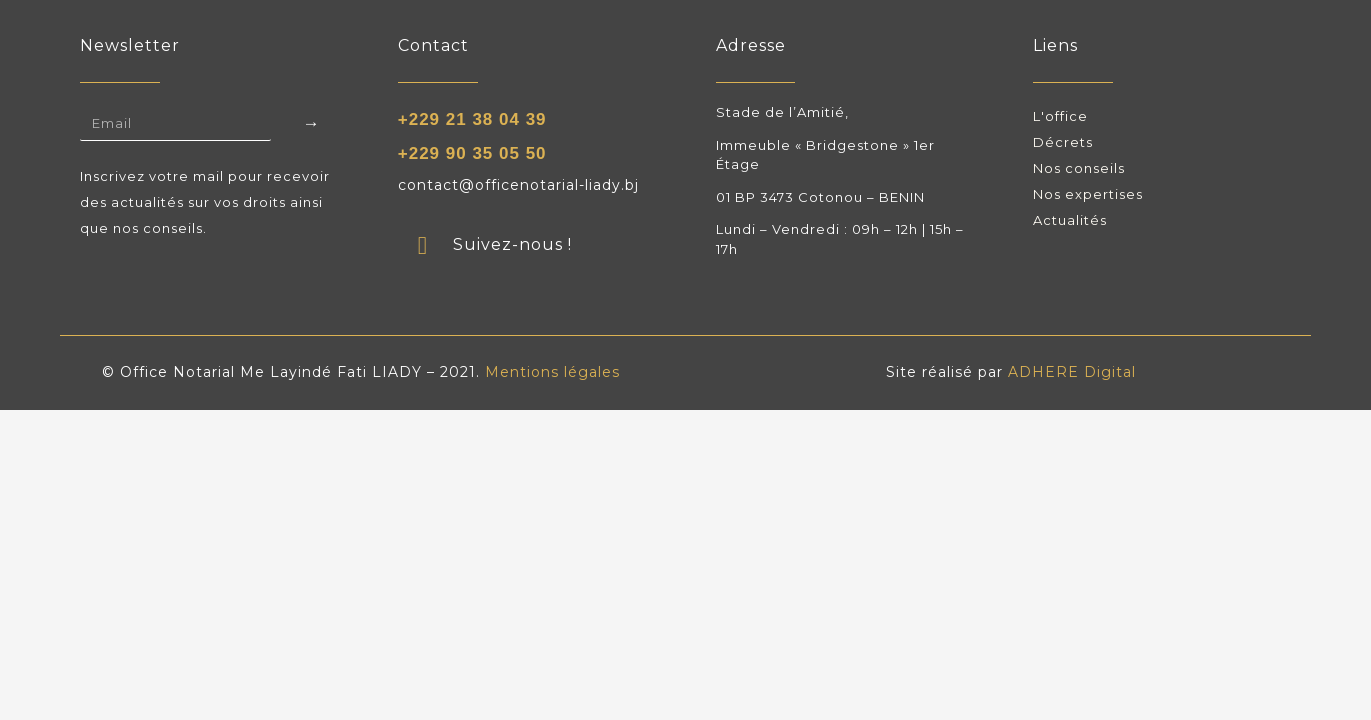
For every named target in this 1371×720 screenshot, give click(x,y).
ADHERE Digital (1072, 372)
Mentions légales (552, 372)
